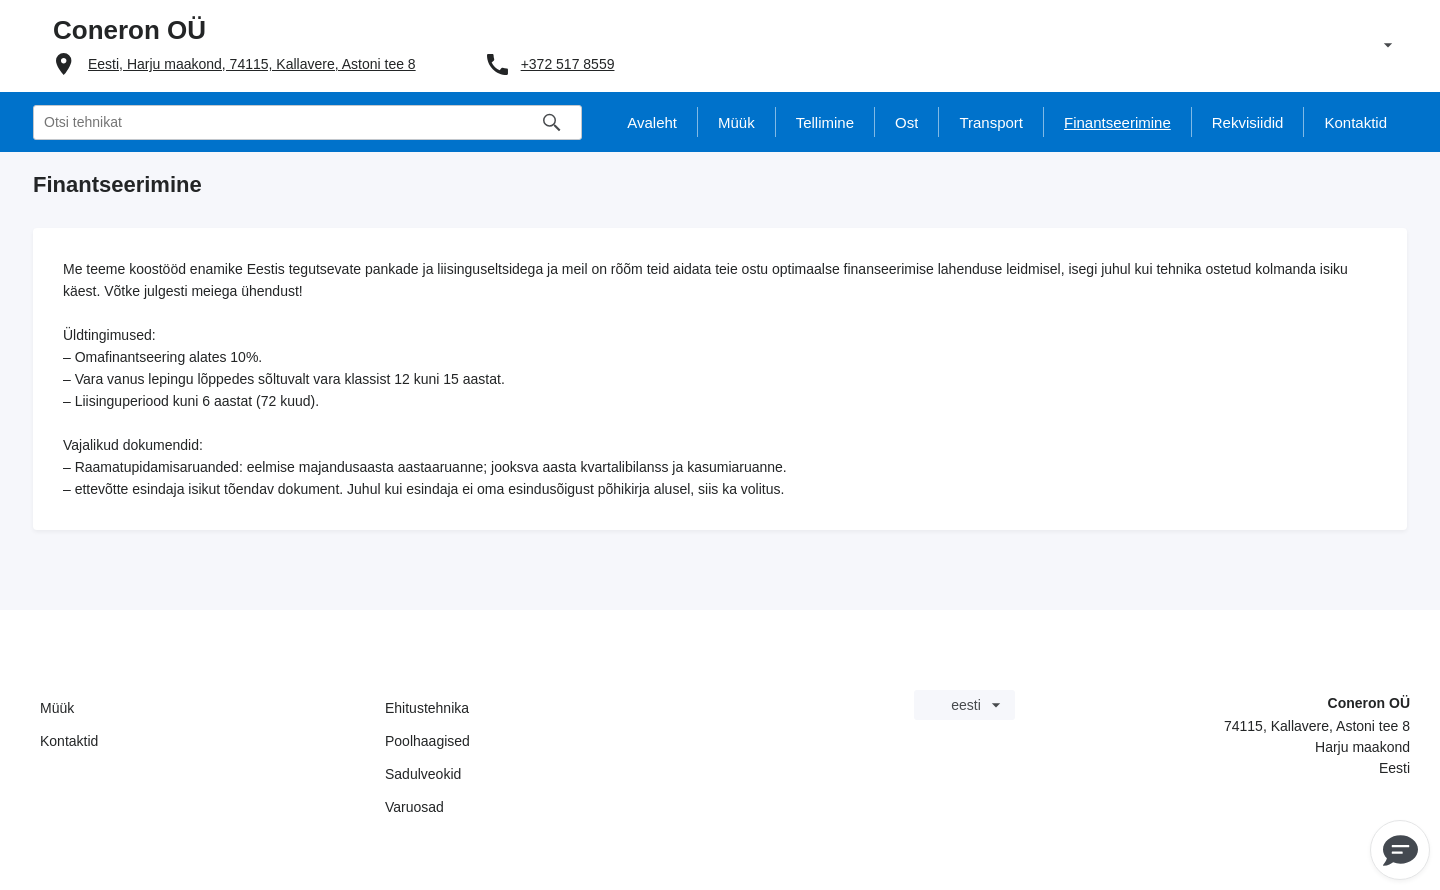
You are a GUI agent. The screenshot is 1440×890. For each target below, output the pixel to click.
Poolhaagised (427, 741)
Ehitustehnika (427, 708)
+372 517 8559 (568, 64)
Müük (57, 708)
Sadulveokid (423, 774)
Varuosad (414, 807)
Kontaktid (69, 741)
